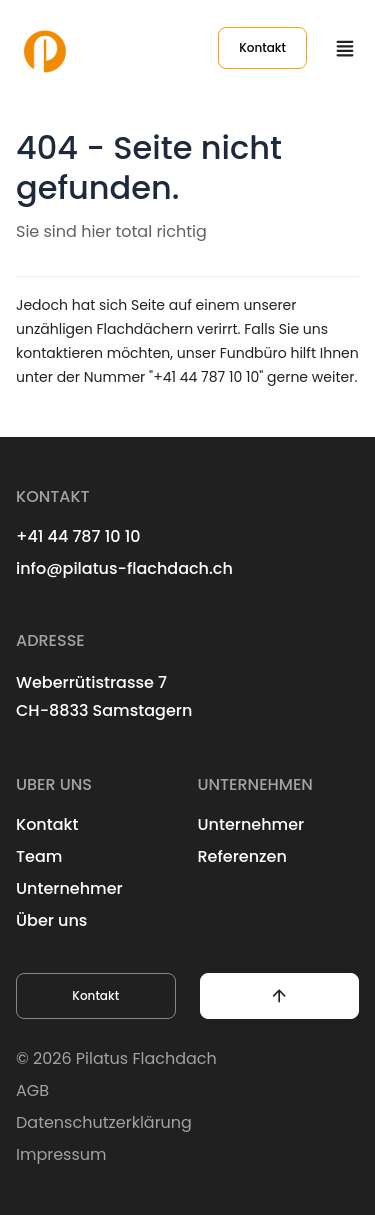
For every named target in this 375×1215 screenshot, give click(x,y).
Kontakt (262, 47)
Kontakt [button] (95, 995)
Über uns (51, 920)
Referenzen (242, 856)
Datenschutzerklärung (104, 1122)
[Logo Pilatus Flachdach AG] (45, 48)
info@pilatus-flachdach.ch (124, 568)
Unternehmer (69, 888)
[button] (280, 996)
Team (39, 856)
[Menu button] (345, 48)
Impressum (61, 1154)
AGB (32, 1090)
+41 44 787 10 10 (78, 536)
